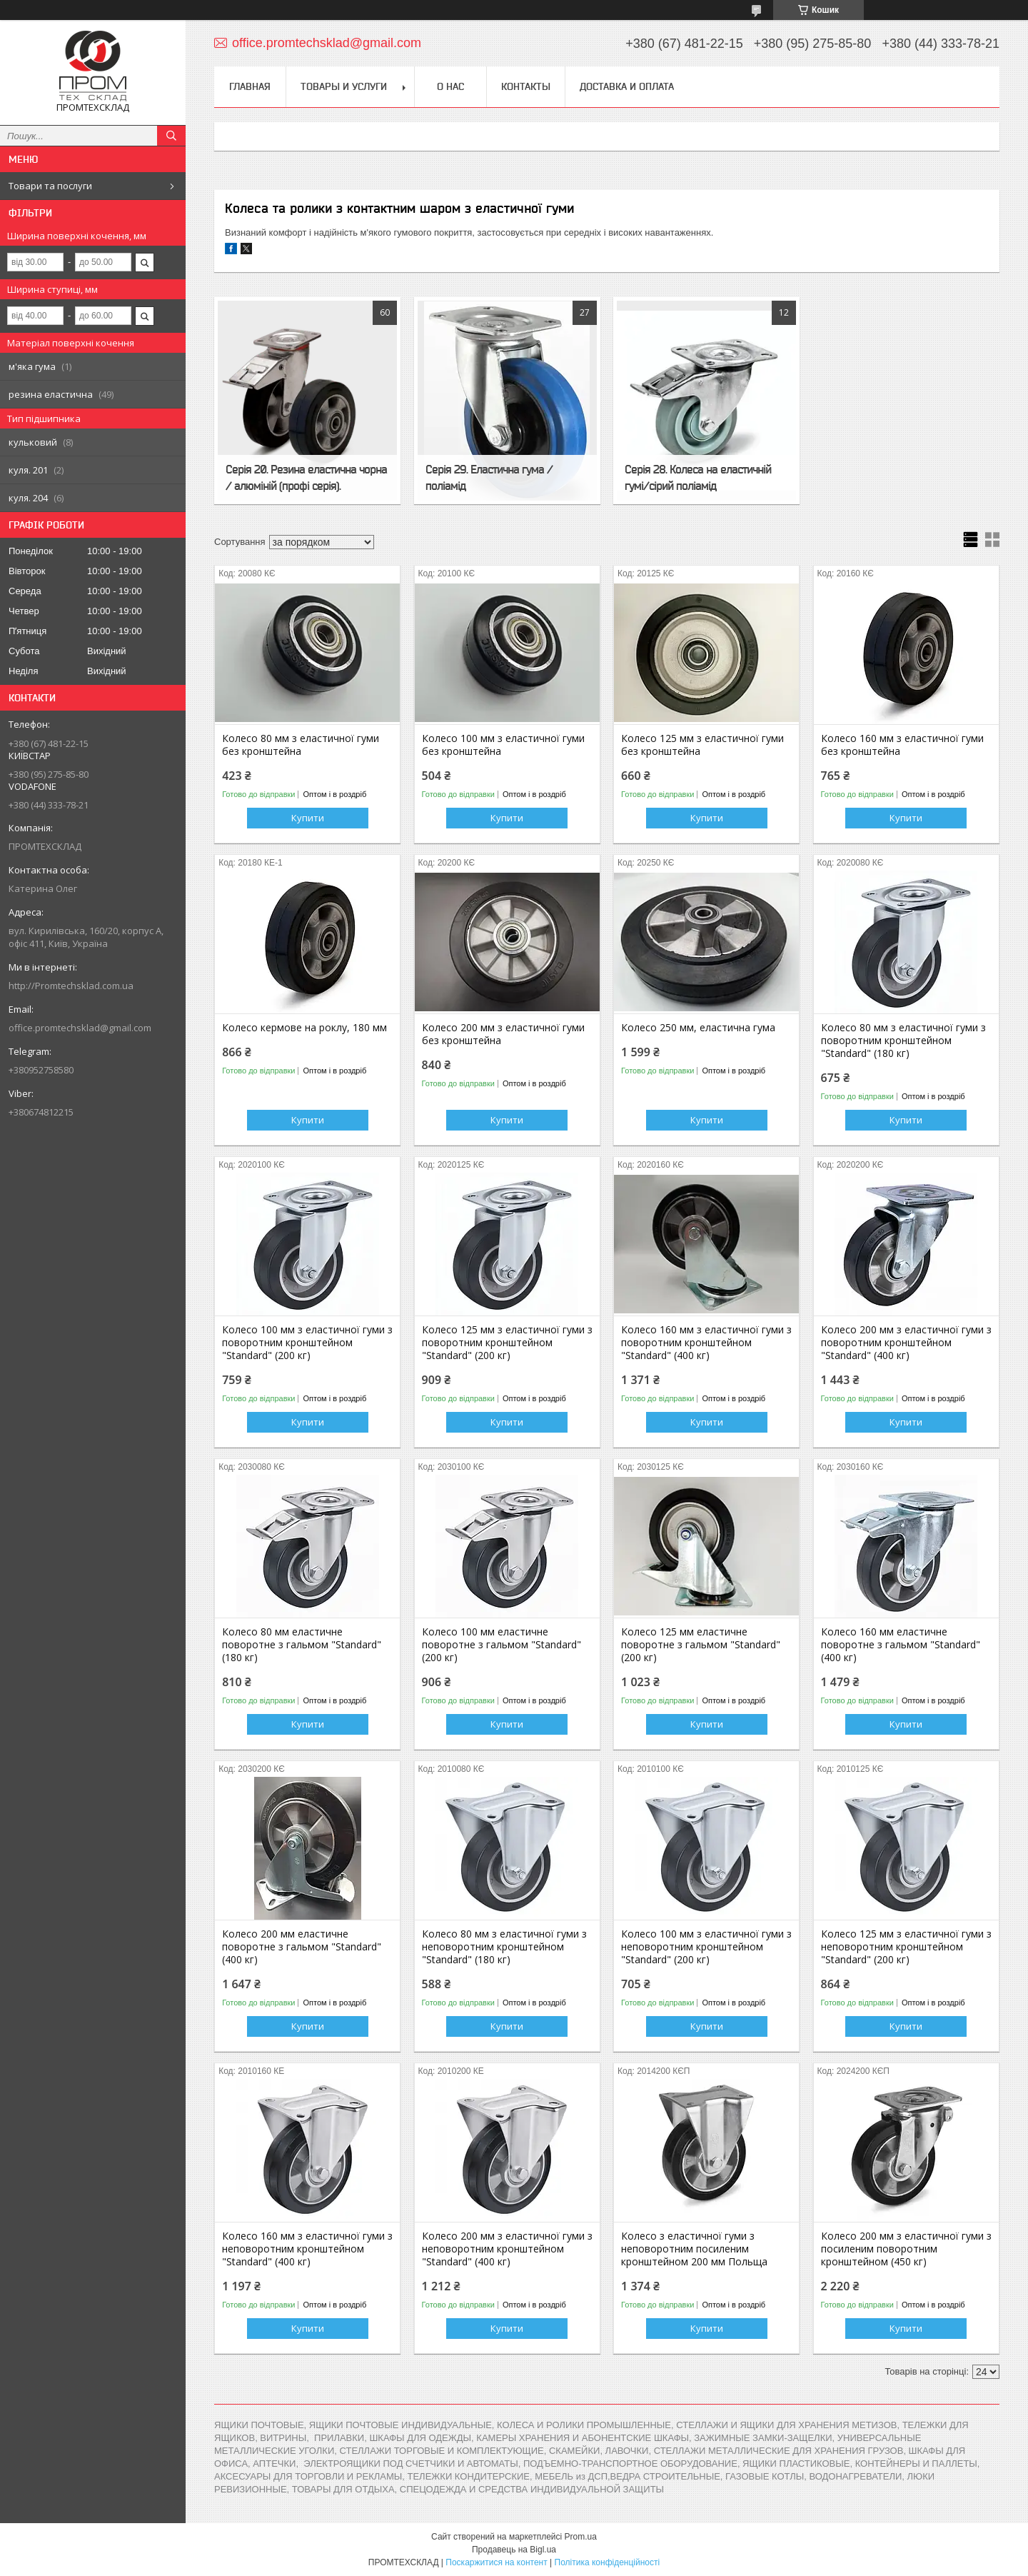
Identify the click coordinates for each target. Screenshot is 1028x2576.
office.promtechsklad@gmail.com (80, 1027)
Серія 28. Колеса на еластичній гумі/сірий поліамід (698, 477)
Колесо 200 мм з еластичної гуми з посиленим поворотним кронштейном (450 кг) (906, 2249)
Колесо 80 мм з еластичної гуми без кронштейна (300, 745)
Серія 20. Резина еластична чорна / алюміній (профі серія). (306, 477)
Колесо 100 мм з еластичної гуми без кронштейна (503, 745)
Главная (250, 86)
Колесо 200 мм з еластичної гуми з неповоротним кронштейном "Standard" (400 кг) (507, 2249)
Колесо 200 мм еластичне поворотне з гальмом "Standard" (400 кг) (301, 1947)
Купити (307, 817)
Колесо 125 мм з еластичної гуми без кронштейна (702, 745)
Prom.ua (581, 2537)
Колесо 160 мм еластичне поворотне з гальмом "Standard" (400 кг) (900, 1644)
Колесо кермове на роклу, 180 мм (304, 1027)
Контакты (525, 86)
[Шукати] (171, 135)
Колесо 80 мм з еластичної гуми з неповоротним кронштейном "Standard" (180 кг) (504, 1947)
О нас (450, 86)
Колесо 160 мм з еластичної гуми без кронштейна (902, 745)
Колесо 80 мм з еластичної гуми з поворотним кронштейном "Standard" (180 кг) (903, 1040)
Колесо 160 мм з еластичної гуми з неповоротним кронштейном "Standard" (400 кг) (307, 2249)
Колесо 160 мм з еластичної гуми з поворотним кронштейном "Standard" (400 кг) (706, 1342)
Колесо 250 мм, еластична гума (698, 1027)
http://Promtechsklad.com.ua (71, 985)
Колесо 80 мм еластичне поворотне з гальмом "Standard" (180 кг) (301, 1644)
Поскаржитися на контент (496, 2562)
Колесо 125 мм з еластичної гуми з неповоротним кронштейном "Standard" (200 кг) (906, 1947)
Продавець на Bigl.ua (514, 2550)
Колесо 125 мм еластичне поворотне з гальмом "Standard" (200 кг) (700, 1644)
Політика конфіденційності (607, 2562)
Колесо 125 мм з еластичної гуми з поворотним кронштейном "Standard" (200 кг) (507, 1342)
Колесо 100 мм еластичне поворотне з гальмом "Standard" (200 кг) (501, 1644)
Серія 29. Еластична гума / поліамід (489, 477)
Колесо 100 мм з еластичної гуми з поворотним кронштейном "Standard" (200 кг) (307, 1342)
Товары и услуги (344, 86)
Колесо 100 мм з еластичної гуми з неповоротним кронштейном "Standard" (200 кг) (706, 1947)
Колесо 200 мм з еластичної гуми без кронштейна (503, 1034)
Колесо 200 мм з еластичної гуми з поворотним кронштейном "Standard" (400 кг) (906, 1342)
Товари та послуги (50, 185)
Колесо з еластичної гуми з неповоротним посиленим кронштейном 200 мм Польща (694, 2249)
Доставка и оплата (627, 86)
